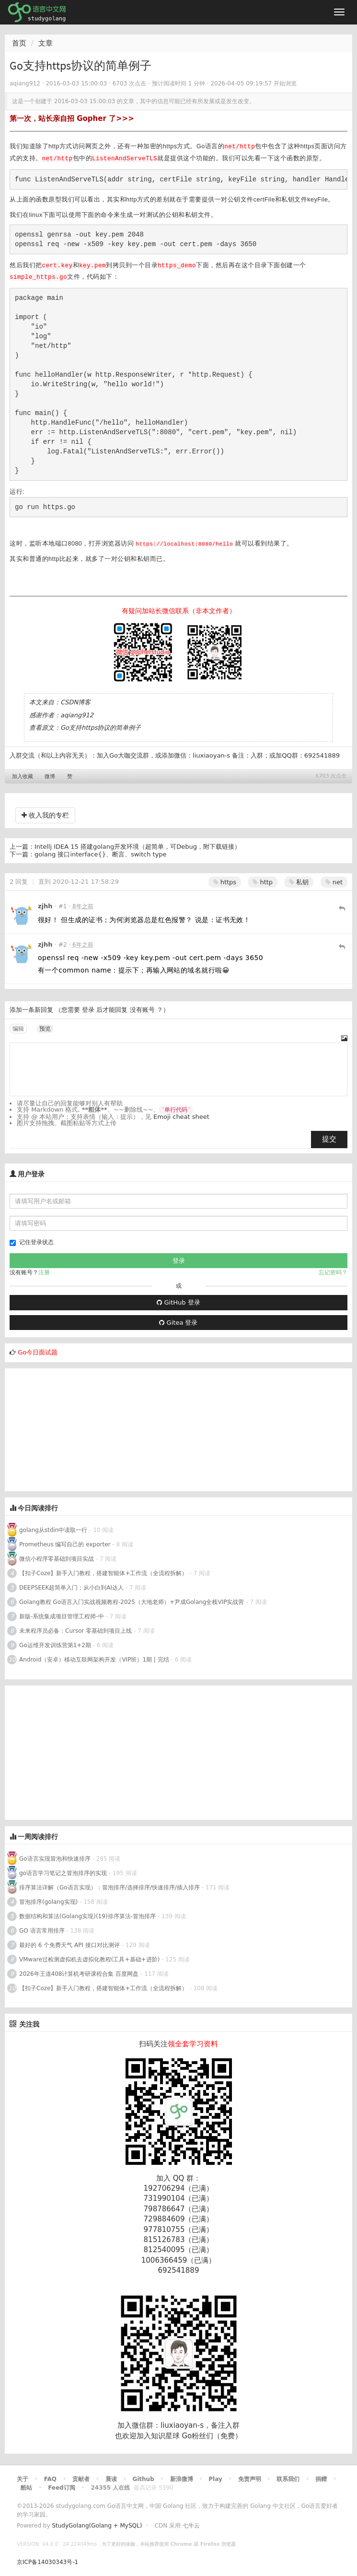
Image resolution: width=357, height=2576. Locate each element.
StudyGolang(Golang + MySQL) (97, 2525)
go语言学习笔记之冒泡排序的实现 (63, 1873)
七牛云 (191, 2525)
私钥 (299, 882)
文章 (45, 43)
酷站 (26, 2487)
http (263, 882)
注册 (44, 1272)
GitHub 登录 (178, 1302)
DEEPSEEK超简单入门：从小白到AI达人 (71, 1587)
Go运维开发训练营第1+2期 (55, 1645)
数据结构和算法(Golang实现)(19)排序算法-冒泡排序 (87, 1916)
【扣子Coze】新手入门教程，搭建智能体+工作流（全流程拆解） (103, 1573)
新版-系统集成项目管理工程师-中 (61, 1616)
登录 (88, 1009)
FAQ (50, 2479)
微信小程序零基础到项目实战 (56, 1558)
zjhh (45, 906)
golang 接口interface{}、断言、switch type (101, 854)
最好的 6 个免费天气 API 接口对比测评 (69, 1945)
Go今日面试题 (38, 1352)
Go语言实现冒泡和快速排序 (55, 1858)
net (334, 882)
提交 (329, 1139)
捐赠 (321, 2479)
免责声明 (249, 2479)
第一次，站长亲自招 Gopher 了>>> (72, 118)
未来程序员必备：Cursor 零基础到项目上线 (75, 1630)
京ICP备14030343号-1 (47, 2562)
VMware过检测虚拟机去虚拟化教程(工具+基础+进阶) (90, 1959)
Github (143, 2479)
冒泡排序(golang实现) (48, 1902)
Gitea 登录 (178, 1322)
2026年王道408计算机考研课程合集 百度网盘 (78, 1974)
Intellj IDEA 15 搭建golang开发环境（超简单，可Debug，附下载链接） (138, 846)
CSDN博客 (75, 702)
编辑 (18, 1028)
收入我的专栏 (45, 815)
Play (215, 2479)
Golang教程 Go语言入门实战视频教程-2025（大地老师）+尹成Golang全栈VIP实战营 (131, 1602)
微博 (50, 776)
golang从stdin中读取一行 (53, 1530)
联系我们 (287, 2479)
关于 (22, 2479)
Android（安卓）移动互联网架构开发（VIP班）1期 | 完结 (94, 1659)
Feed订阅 (61, 2487)
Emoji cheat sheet (181, 1116)
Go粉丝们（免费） (212, 2436)
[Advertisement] (77, 1428)
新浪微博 (181, 2479)
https (225, 882)
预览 (45, 1028)
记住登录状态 (32, 1242)
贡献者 (81, 2479)
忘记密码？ (333, 1272)
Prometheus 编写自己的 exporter (64, 1544)
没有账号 (142, 1009)
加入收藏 (22, 776)
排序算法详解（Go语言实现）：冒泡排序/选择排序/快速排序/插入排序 (109, 1887)
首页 (19, 43)
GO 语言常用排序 (42, 1930)
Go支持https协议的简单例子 (100, 727)
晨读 (111, 2479)
